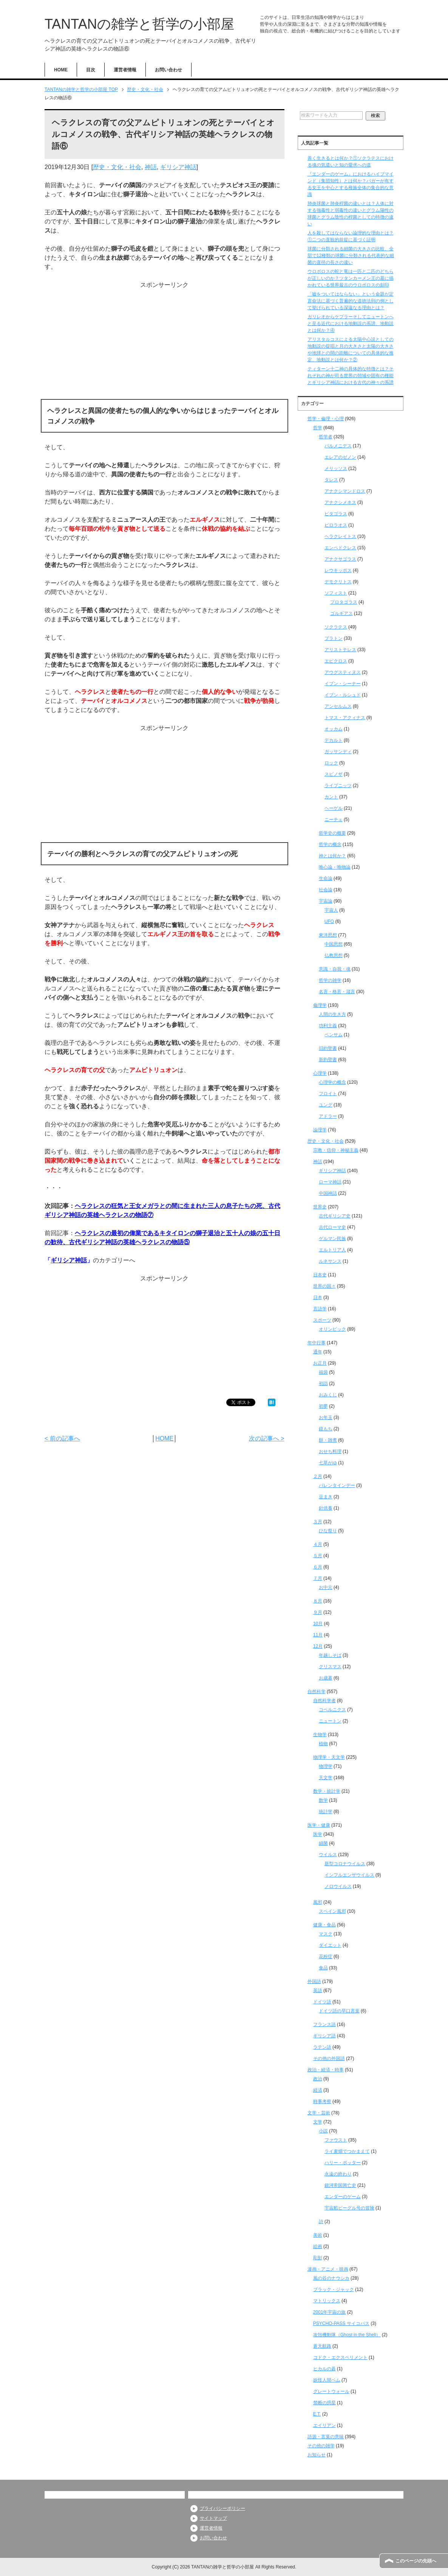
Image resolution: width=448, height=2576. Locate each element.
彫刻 (317, 2257)
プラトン (333, 638)
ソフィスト (335, 593)
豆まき (325, 1496)
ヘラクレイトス (340, 536)
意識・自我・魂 (335, 969)
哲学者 (325, 436)
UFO (329, 921)
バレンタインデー (337, 1485)
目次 (90, 69)
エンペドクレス (340, 547)
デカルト (333, 740)
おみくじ (328, 1394)
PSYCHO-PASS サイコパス (341, 2323)
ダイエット (330, 1945)
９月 (317, 1612)
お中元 (325, 1587)
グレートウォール (331, 2391)
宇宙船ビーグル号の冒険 (349, 2208)
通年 (317, 1351)
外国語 (314, 1981)
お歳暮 (325, 1678)
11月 (318, 1635)
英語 (317, 1990)
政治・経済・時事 (325, 2069)
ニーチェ (333, 819)
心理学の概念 (332, 1082)
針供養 (325, 1508)
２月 (317, 1476)
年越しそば (330, 1655)
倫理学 (320, 1005)
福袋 (323, 1372)
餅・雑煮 (328, 1440)
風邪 (317, 1902)
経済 (317, 2090)
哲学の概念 (330, 844)
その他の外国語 (329, 2058)
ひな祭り (328, 1530)
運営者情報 (125, 69)
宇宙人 (331, 910)
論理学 (320, 1129)
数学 (323, 1800)
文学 (317, 2122)
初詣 (323, 1383)
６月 (317, 1567)
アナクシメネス (340, 502)
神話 (151, 167)
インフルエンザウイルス (349, 1875)
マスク (325, 1934)
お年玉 (325, 1417)
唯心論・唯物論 (335, 867)
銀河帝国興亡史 (340, 2185)
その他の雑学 (321, 2445)
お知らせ (316, 2454)
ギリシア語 (324, 2035)
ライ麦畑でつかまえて (347, 2151)
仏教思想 (333, 955)
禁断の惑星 (324, 2402)
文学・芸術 (318, 2112)
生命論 (325, 878)
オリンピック (332, 1329)
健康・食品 (324, 1924)
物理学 (325, 1766)
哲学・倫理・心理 (325, 418)
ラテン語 (322, 2047)
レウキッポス (338, 570)
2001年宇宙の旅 (329, 2312)
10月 (318, 1623)
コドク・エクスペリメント (340, 2357)
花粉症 (325, 1956)
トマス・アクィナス (344, 717)
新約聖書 (328, 1059)
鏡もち (325, 1428)
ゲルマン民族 (332, 1238)
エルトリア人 (332, 1250)
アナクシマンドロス (344, 491)
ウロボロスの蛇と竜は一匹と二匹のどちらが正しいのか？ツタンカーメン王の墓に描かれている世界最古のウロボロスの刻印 (350, 278)
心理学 (320, 1073)
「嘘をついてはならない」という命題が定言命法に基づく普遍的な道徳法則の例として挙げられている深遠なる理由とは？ (350, 300)
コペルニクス (332, 1709)
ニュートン (330, 1721)
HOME (61, 69)
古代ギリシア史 (335, 1216)
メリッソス (335, 468)
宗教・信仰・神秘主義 (335, 1150)
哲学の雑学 (330, 980)
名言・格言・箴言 (337, 991)
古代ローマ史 (332, 1227)
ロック (331, 763)
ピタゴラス (335, 513)
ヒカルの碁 (324, 2368)
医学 (317, 1834)
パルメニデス (338, 445)
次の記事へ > (266, 1438)
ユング (325, 1105)
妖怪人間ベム (326, 2380)
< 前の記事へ (62, 1438)
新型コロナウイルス (344, 1863)
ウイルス (328, 1854)
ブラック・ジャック (333, 2289)
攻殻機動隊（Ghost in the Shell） (347, 2334)
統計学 (325, 1811)
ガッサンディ (338, 751)
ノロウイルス (338, 1886)
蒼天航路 (322, 2346)
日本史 (320, 1274)
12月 (318, 1646)
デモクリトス (338, 581)
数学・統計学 (326, 1791)
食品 (323, 1968)
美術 (317, 2235)
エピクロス (335, 661)
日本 (317, 1297)
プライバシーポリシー (222, 2508)
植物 (323, 1743)
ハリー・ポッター (342, 2162)
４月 (317, 1544)
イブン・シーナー (342, 683)
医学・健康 (318, 1825)
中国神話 (328, 1193)
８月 (317, 1601)
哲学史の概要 (332, 833)
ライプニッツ (338, 785)
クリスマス (330, 1666)
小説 (323, 2131)
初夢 (323, 1406)
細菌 (323, 1843)
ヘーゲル (333, 808)
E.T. (317, 2414)
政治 (317, 2078)
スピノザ (333, 774)
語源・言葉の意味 (325, 2436)
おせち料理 (330, 1451)
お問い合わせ (168, 69)
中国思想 (333, 944)
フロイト (328, 1093)
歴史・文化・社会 (117, 167)
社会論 (325, 889)
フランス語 (324, 2024)
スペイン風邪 (332, 1911)
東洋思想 (328, 935)
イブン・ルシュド (342, 695)
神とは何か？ (332, 855)
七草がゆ (328, 1462)
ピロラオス (335, 525)
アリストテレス (340, 649)
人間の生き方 (332, 1014)
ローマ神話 (330, 1182)
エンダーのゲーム (342, 2196)
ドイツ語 (322, 2001)
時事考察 (322, 2101)
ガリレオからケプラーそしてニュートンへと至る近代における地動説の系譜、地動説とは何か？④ (350, 323)
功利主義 (328, 1025)
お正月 (320, 1363)
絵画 (317, 2246)
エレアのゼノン (340, 457)
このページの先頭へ (415, 2561)
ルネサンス (330, 1261)
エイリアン (324, 2425)
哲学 (317, 427)
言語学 (320, 1308)
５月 (317, 1555)
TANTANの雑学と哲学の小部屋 (139, 24)
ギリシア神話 (178, 167)
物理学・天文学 (329, 1757)
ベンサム (333, 1034)
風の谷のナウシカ (331, 2278)
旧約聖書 (328, 1048)
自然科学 (316, 1691)
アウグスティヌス (342, 672)
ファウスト (335, 2140)
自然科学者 (324, 1700)
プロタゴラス (343, 602)
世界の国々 (324, 1286)
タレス (331, 479)
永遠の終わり (338, 2174)
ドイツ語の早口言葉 (339, 2011)
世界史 (320, 1206)
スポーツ (322, 1320)
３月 (317, 1521)
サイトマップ (213, 2518)
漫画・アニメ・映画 (327, 2269)
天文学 (325, 1777)
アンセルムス (338, 706)
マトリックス (326, 2300)
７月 (317, 1578)
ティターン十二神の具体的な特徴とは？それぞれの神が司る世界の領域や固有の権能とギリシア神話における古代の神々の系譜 (350, 375)
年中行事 (316, 1342)
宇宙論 (325, 901)
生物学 (320, 1734)
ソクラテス (335, 627)
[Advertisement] (164, 342)
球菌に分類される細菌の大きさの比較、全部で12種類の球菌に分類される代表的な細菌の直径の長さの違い (350, 255)
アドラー (328, 1116)
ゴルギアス (341, 613)
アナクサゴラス (340, 559)
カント (331, 797)
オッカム (333, 729)
